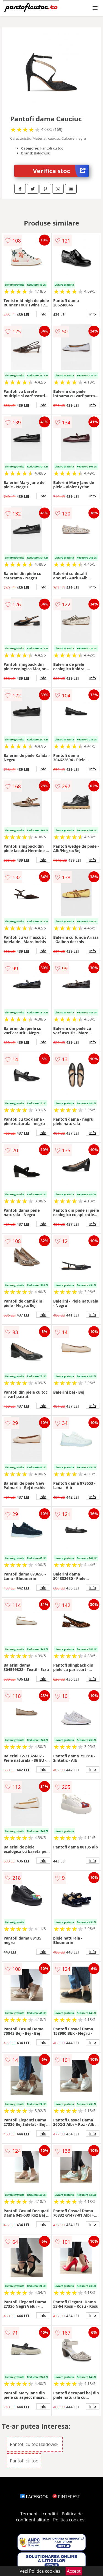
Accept (74, 2571)
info (43, 314)
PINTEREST (66, 2497)
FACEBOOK (34, 2497)
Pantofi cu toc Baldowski (35, 2444)
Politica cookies (68, 2520)
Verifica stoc (61, 171)
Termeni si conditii (39, 2514)
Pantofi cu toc (24, 2461)
